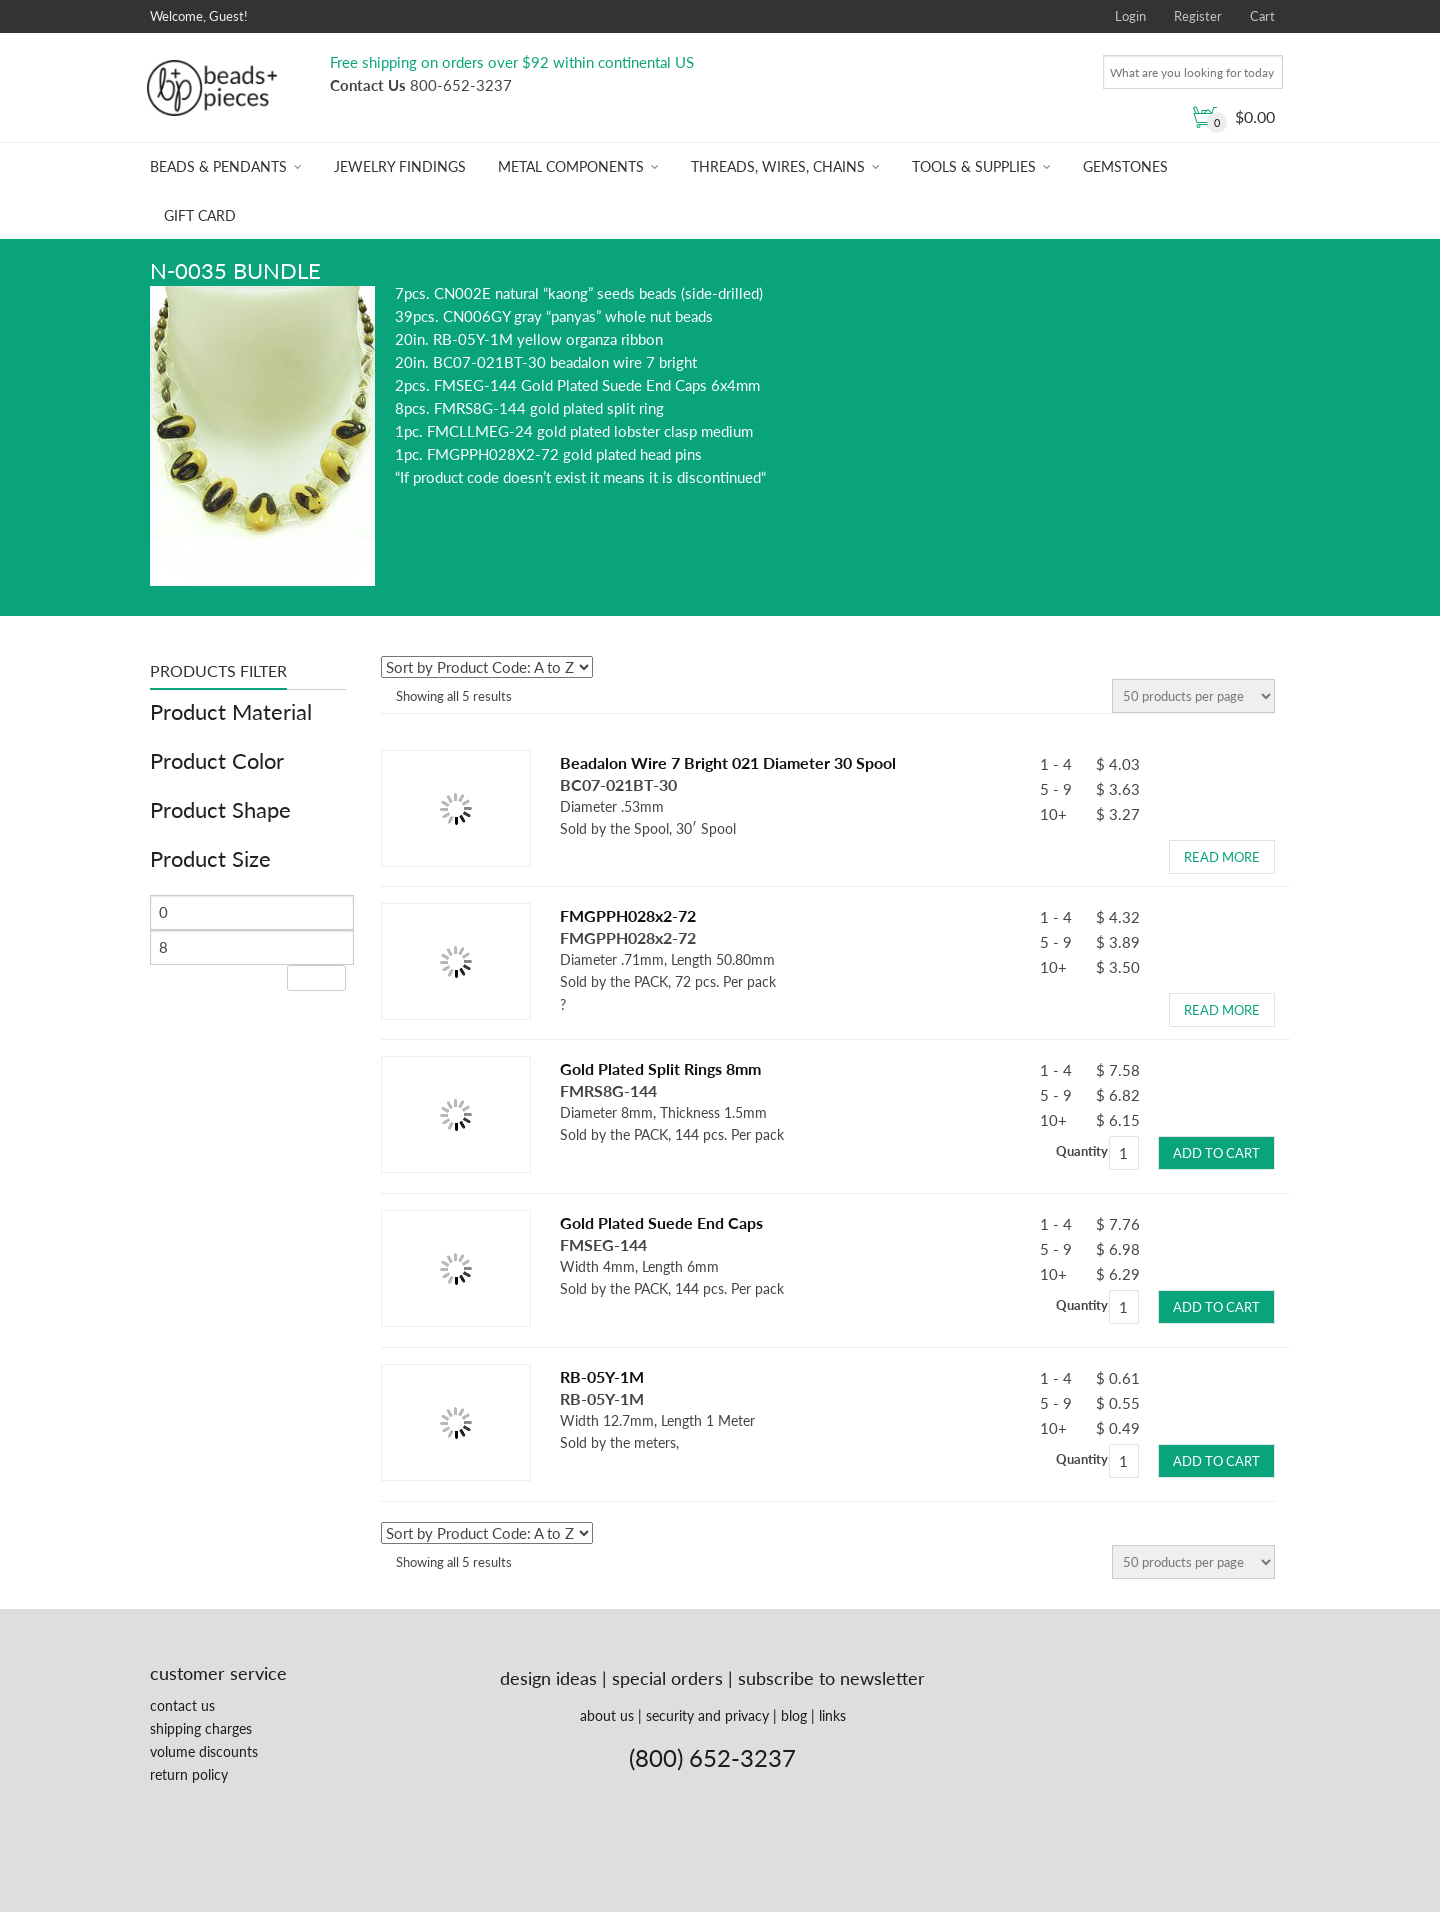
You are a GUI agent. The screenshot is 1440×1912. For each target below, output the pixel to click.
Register (1198, 16)
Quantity (1082, 1151)
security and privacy (707, 1715)
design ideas (548, 1678)
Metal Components (571, 166)
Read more (1222, 857)
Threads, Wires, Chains (778, 166)
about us (607, 1715)
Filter (316, 977)
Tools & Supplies (974, 166)
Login (1130, 16)
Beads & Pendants (218, 166)
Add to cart (1216, 1153)
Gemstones (1125, 166)
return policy (189, 1774)
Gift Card (200, 215)
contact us (182, 1705)
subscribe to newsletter (831, 1678)
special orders (667, 1678)
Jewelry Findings (400, 166)
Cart (1262, 16)
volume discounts (204, 1751)
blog (794, 1715)
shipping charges (201, 1728)
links (832, 1715)
